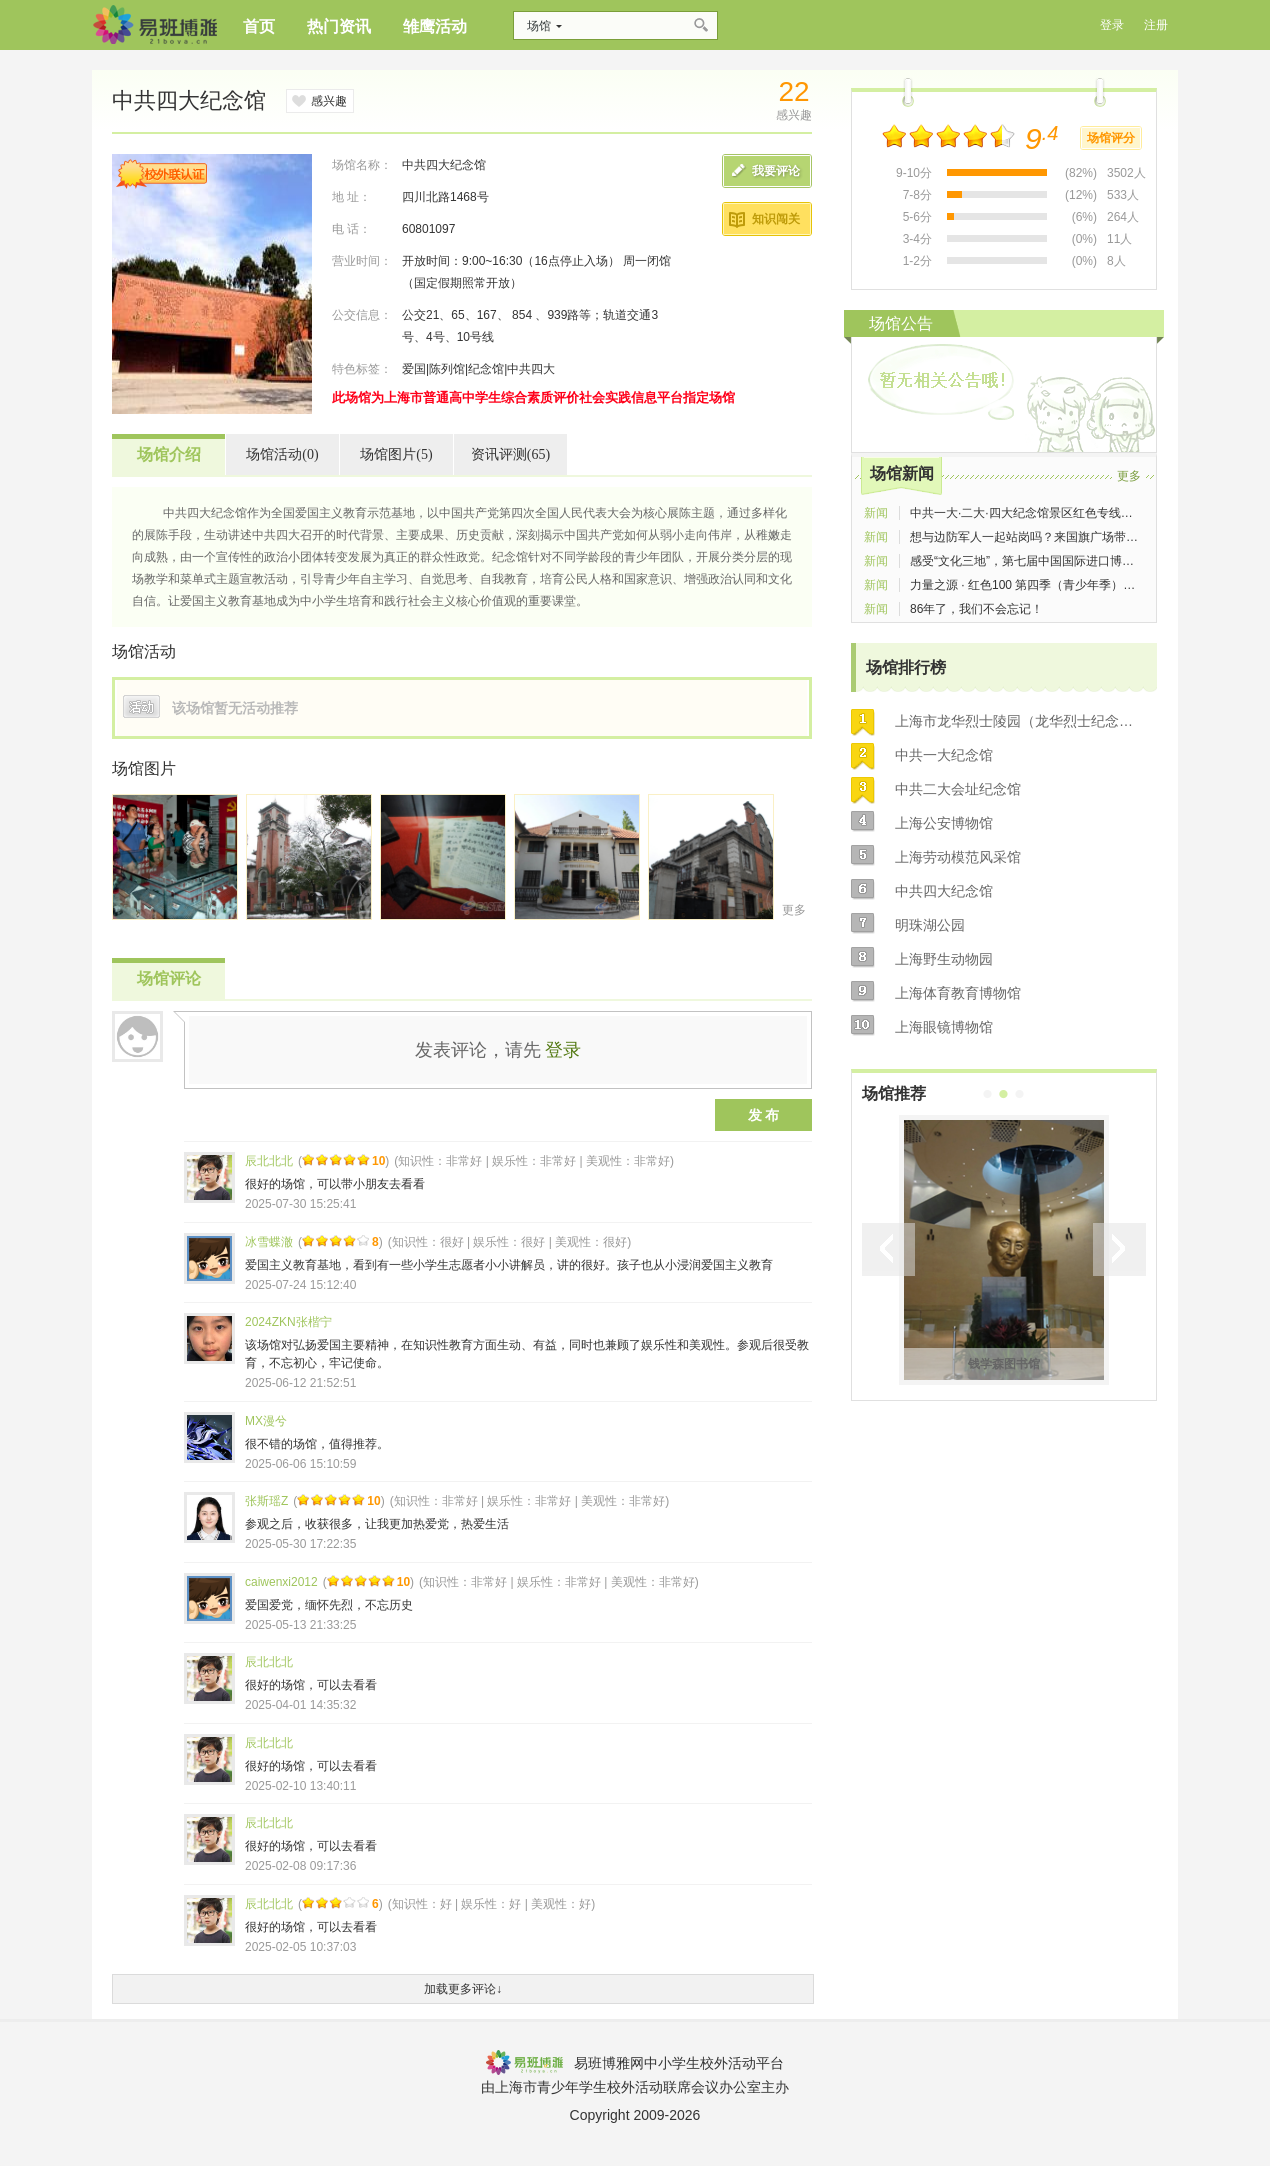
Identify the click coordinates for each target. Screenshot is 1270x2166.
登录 (563, 1050)
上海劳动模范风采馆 (958, 857)
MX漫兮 (266, 1421)
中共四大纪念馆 (944, 891)
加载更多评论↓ (463, 1989)
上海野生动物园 (944, 959)
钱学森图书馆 (1004, 1364)
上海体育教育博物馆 (958, 993)
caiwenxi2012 (281, 1582)
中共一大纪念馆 (944, 755)
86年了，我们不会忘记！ (976, 609)
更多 (794, 910)
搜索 (702, 25)
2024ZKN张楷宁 (288, 1322)
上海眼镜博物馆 (944, 1027)
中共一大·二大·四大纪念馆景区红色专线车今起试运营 (1051, 513)
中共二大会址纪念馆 (958, 789)
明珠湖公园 (930, 925)
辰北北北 (269, 1161)
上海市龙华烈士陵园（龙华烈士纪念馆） (1020, 721)
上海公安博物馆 (944, 823)
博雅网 (154, 25)
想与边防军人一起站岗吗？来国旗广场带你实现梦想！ (1054, 537)
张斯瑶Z (266, 1501)
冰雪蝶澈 (269, 1242)
